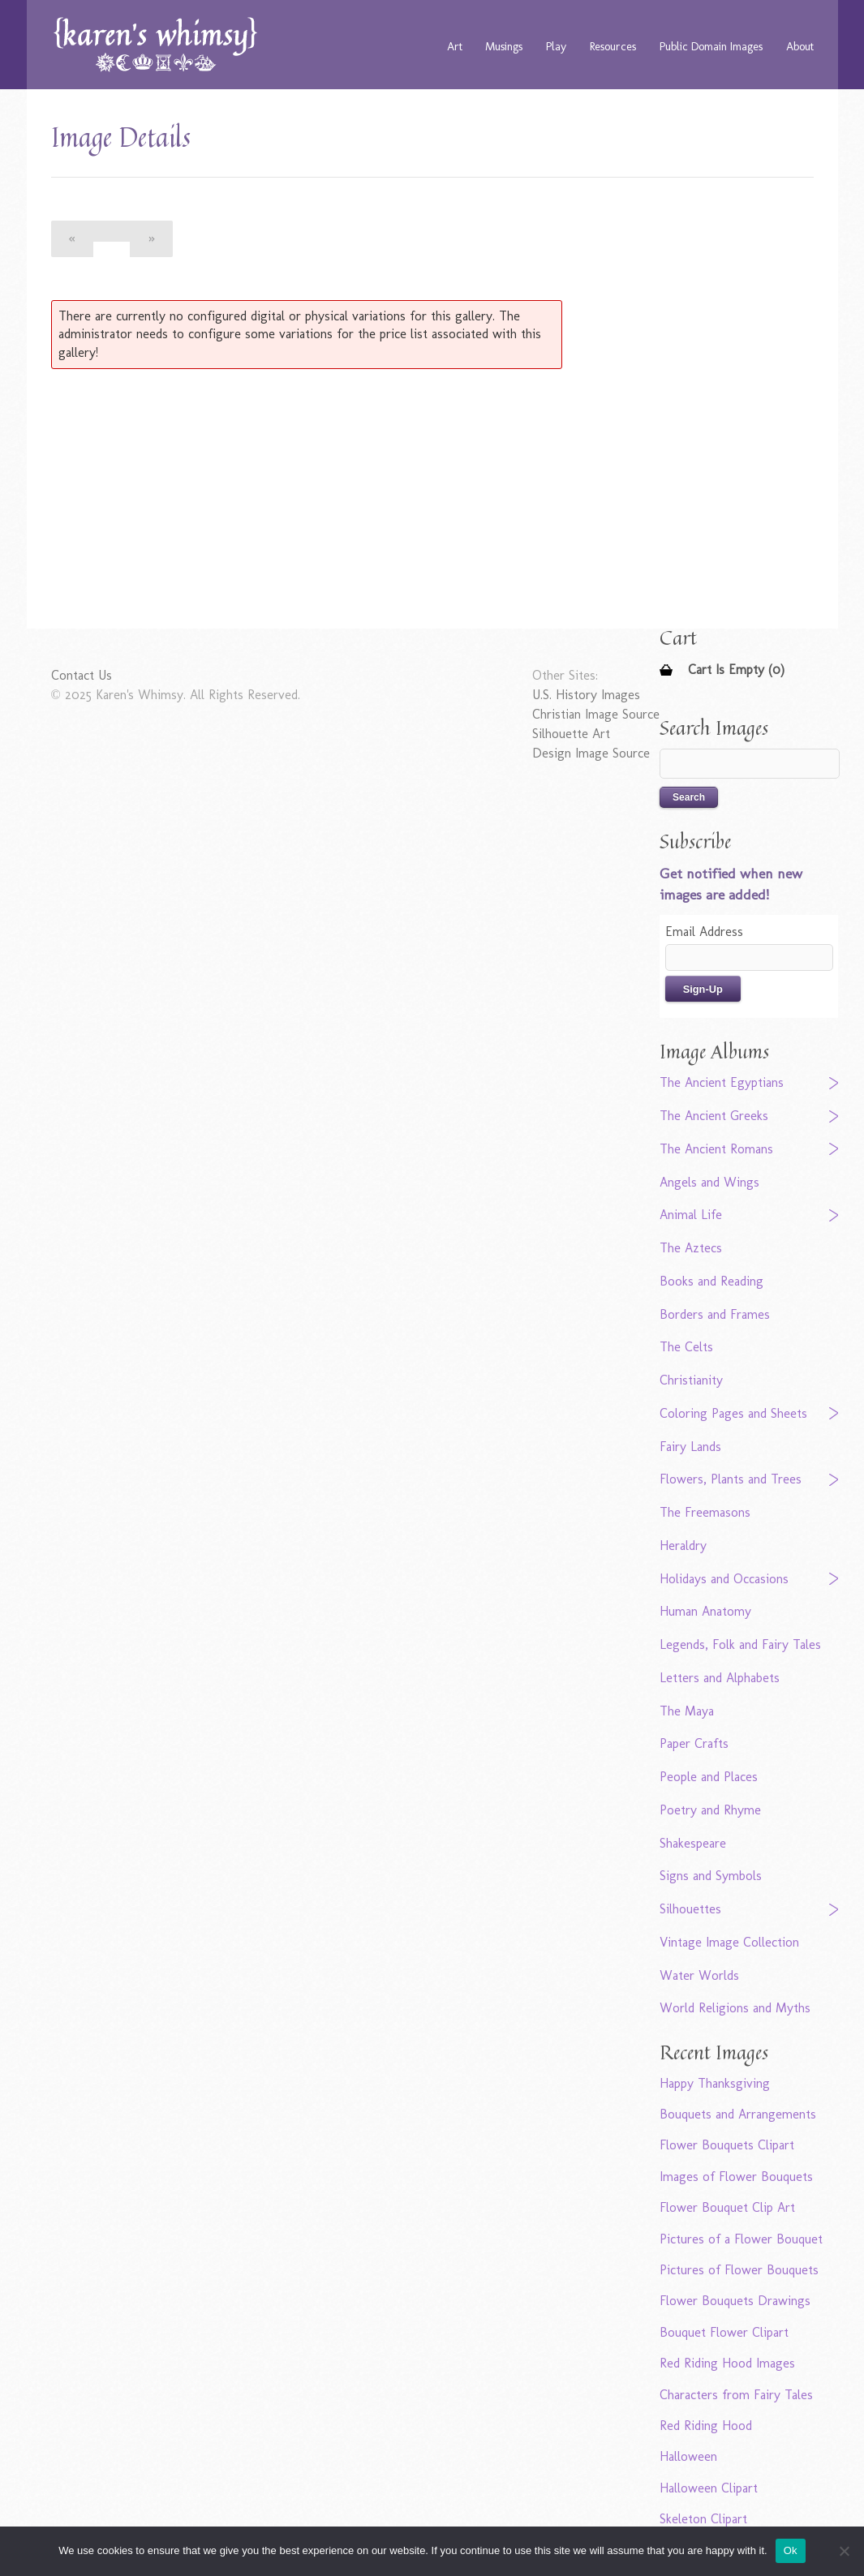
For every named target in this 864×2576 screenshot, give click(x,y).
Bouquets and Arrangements (738, 2114)
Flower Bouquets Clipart (727, 2145)
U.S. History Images (586, 694)
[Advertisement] (332, 498)
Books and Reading (711, 1281)
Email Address (704, 931)
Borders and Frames (715, 1314)
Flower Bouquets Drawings (735, 2300)
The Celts (686, 1347)
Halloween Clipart (709, 2488)
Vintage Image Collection (729, 1942)
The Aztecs (691, 1248)
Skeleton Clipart (703, 2519)
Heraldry (683, 1545)
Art (454, 46)
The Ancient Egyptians (722, 1082)
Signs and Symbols (711, 1875)
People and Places (709, 1776)
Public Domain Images (711, 46)
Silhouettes (690, 1909)
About (800, 46)
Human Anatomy (705, 1611)
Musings (503, 46)
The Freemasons (705, 1512)
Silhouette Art (571, 733)
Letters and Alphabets (720, 1677)
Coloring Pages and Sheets (733, 1413)
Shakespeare (693, 1843)
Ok (790, 2550)
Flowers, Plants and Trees (731, 1479)
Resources (613, 46)
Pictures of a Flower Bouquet (741, 2239)
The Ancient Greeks (714, 1115)
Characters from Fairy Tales (736, 2394)
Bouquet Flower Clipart (724, 2332)
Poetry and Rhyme (710, 1810)
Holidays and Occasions (724, 1578)
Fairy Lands (690, 1446)
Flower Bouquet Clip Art (727, 2207)
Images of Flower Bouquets (736, 2176)
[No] (844, 2551)
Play (556, 46)
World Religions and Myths (735, 2008)
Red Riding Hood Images (727, 2363)
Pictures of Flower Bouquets (739, 2270)
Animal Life (691, 1214)
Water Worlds (699, 1975)
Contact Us (81, 675)
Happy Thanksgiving (715, 2083)
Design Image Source (591, 753)
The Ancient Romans (716, 1149)
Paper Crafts (694, 1743)
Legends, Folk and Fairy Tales (740, 1644)
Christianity (691, 1380)
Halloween (688, 2456)
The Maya (687, 1711)
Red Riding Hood (706, 2425)
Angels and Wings (709, 1182)
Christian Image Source (596, 714)
